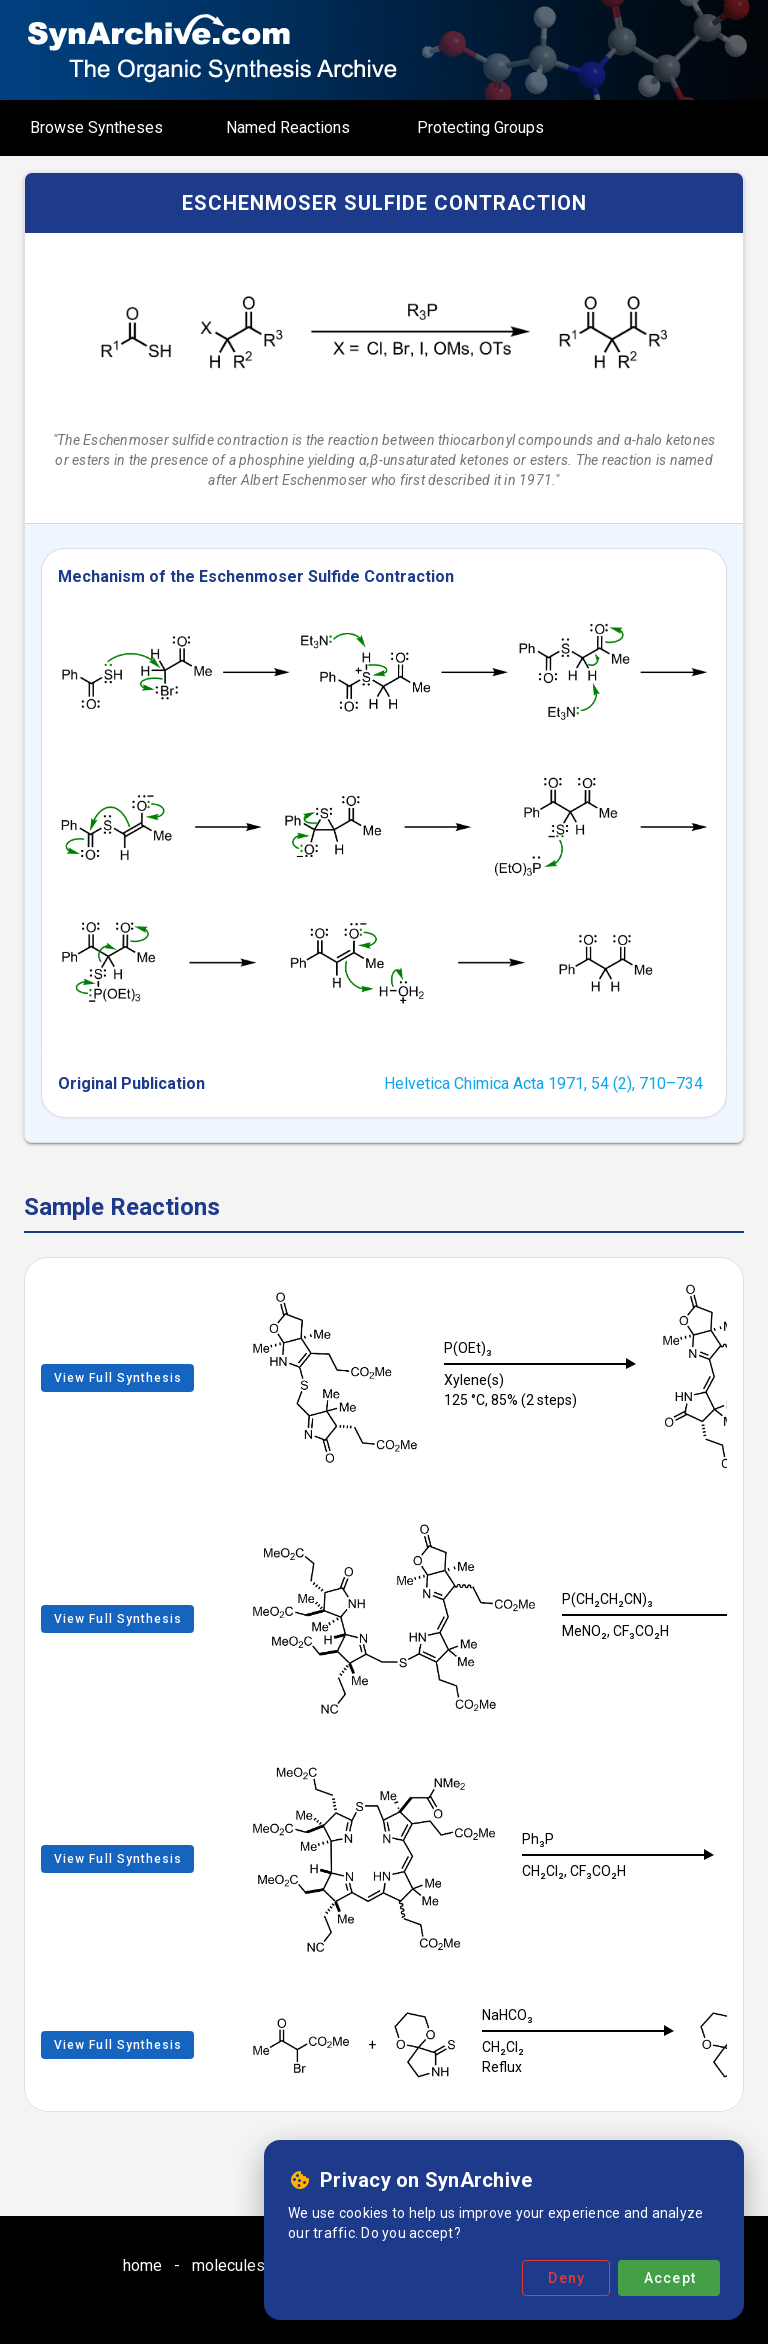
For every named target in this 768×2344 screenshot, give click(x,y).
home (142, 2265)
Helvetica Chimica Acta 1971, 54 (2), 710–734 (543, 1083)
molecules (228, 2265)
